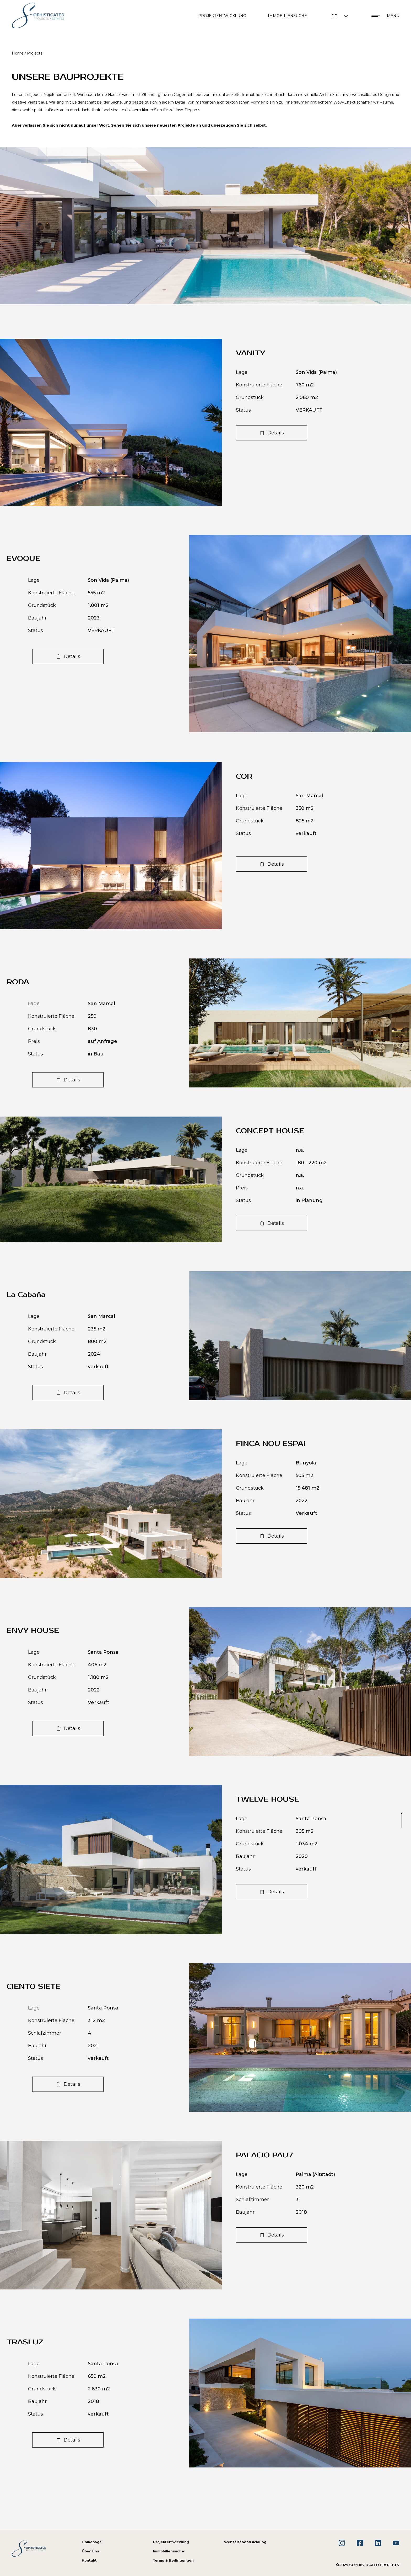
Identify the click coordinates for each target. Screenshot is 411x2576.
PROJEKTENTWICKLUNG (222, 15)
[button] (340, 16)
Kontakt (89, 2561)
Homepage (92, 2542)
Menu (393, 16)
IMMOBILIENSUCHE (287, 15)
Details (275, 433)
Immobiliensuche (168, 2551)
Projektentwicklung (171, 2542)
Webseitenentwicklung (245, 2542)
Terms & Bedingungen (173, 2561)
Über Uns (90, 2551)
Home (18, 53)
